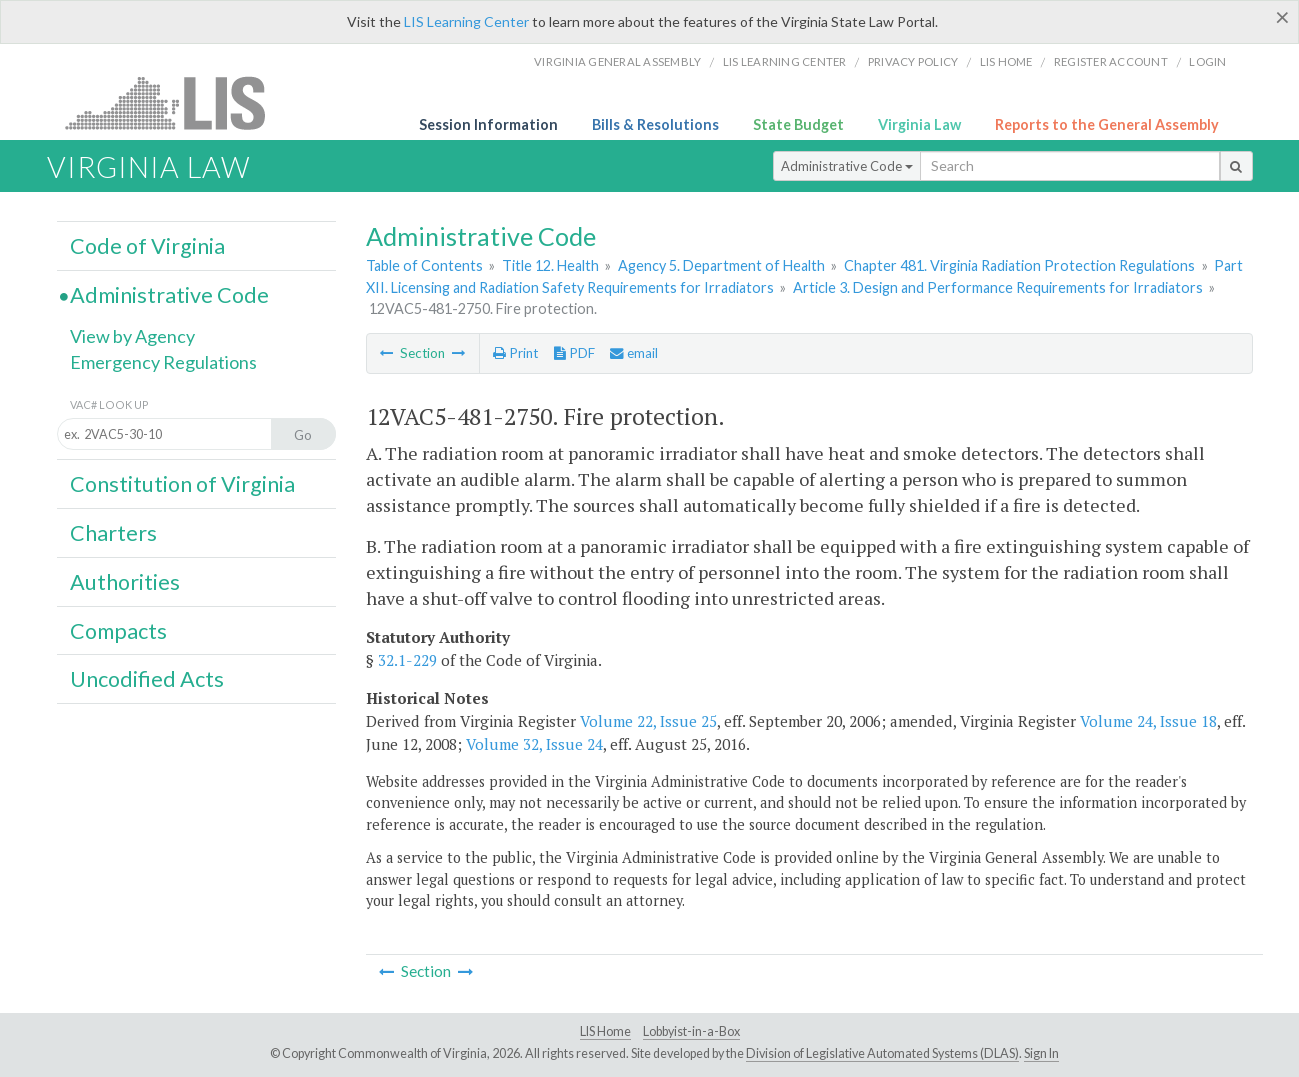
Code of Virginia (147, 246)
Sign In (1041, 1053)
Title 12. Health (550, 265)
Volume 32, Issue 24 (534, 744)
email (634, 353)
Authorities (125, 582)
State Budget (798, 124)
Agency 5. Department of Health (721, 265)
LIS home (1006, 61)
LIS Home (605, 1031)
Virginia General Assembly (617, 61)
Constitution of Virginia (182, 484)
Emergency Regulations (163, 362)
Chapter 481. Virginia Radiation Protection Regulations (1019, 265)
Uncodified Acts (147, 679)
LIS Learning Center (466, 21)
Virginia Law (919, 124)
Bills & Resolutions (655, 124)
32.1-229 (407, 660)
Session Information (488, 124)
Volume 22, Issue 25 (648, 721)
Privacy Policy (913, 61)
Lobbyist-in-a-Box (691, 1031)
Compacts (118, 631)
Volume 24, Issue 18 (1148, 721)
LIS (176, 102)
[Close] (1282, 17)
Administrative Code (847, 166)
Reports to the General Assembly (1107, 124)
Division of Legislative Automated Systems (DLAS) (882, 1053)
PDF (574, 353)
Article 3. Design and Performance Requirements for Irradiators (998, 287)
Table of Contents (424, 265)
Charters (113, 533)
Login (1207, 61)
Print (515, 353)
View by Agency (132, 336)
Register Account (1111, 61)
